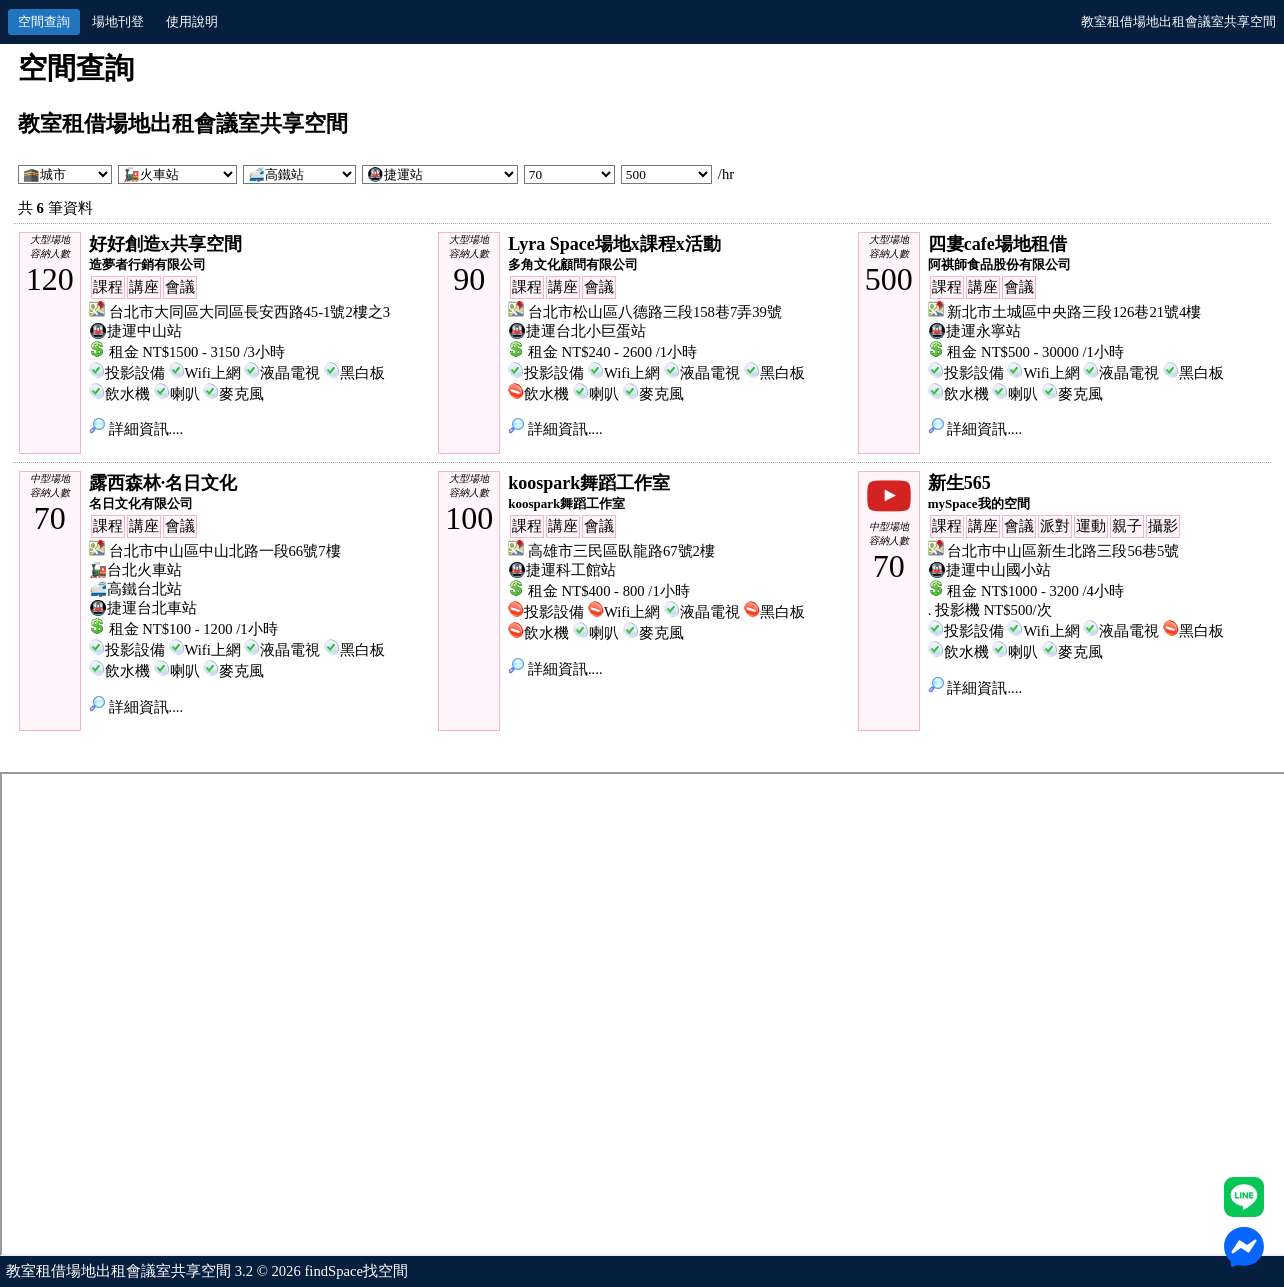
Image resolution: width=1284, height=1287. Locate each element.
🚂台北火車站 (135, 570)
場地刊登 (118, 21)
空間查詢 (44, 21)
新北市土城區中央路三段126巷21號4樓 (1074, 312)
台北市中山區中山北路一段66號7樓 (225, 551)
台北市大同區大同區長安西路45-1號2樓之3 (250, 312)
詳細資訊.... (136, 429)
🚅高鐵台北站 (135, 589)
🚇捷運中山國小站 (989, 570)
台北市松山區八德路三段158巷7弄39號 (655, 312)
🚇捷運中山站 (135, 331)
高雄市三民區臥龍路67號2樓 (621, 551)
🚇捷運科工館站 (562, 570)
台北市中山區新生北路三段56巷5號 (1063, 551)
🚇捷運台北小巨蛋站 (577, 331)
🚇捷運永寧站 (974, 331)
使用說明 (192, 21)
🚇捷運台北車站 (143, 608)
